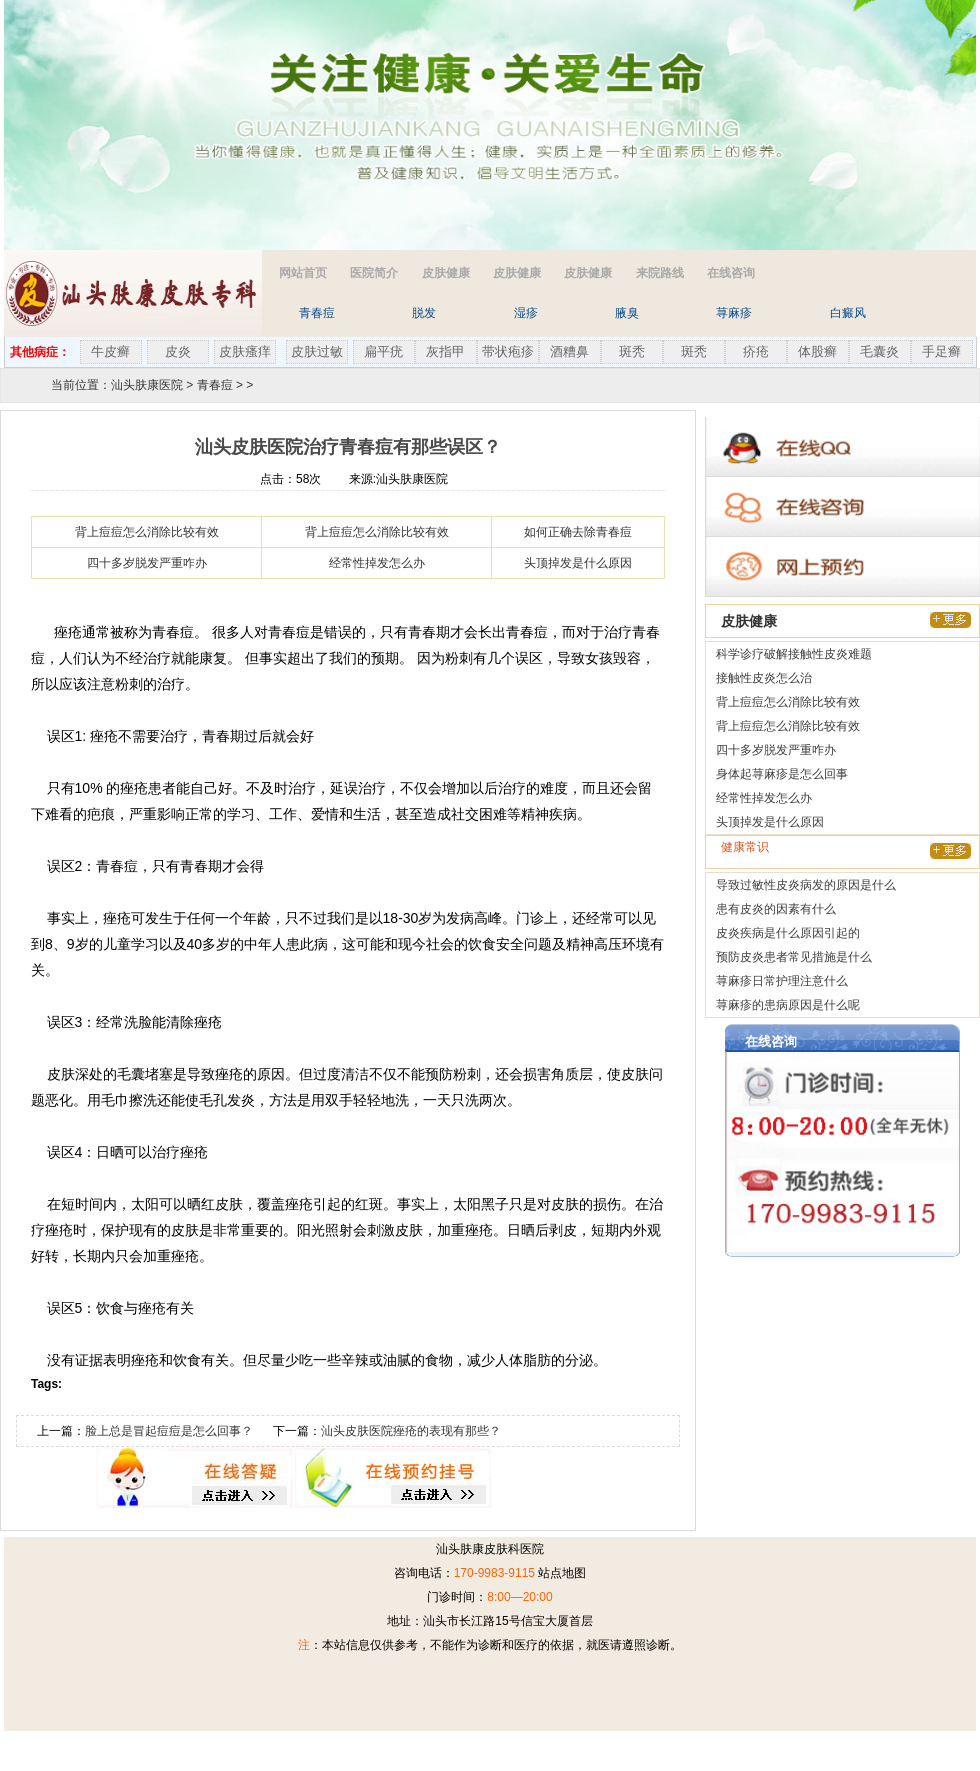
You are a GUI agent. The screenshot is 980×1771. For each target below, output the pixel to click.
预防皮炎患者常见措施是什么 (794, 957)
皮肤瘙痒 (245, 351)
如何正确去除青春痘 (578, 532)
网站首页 (303, 273)
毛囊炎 (879, 351)
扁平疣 (383, 351)
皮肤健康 (446, 273)
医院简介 (374, 273)
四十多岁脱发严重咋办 (147, 563)
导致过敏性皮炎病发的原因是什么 (806, 885)
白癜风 (848, 313)
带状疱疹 (508, 351)
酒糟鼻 (569, 351)
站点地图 (562, 1573)
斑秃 (632, 351)
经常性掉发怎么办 (377, 563)
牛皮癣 (110, 351)
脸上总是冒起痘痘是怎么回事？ (169, 1431)
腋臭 (627, 313)
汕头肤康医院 (147, 385)
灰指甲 (445, 351)
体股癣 (817, 351)
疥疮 (756, 351)
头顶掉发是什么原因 (578, 563)
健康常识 (745, 847)
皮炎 (178, 351)
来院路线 (660, 273)
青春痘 (317, 313)
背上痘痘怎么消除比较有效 (147, 532)
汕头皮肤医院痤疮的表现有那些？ (411, 1431)
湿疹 (526, 313)
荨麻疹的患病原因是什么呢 (788, 1005)
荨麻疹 (734, 313)
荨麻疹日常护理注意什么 (782, 981)
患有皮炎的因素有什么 (776, 909)
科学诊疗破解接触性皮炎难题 (794, 654)
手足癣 (941, 351)
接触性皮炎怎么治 (764, 678)
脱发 (424, 313)
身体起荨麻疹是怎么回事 (782, 774)
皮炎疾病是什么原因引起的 (788, 933)
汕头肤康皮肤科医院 (490, 1549)
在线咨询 (731, 273)
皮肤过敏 (317, 351)
